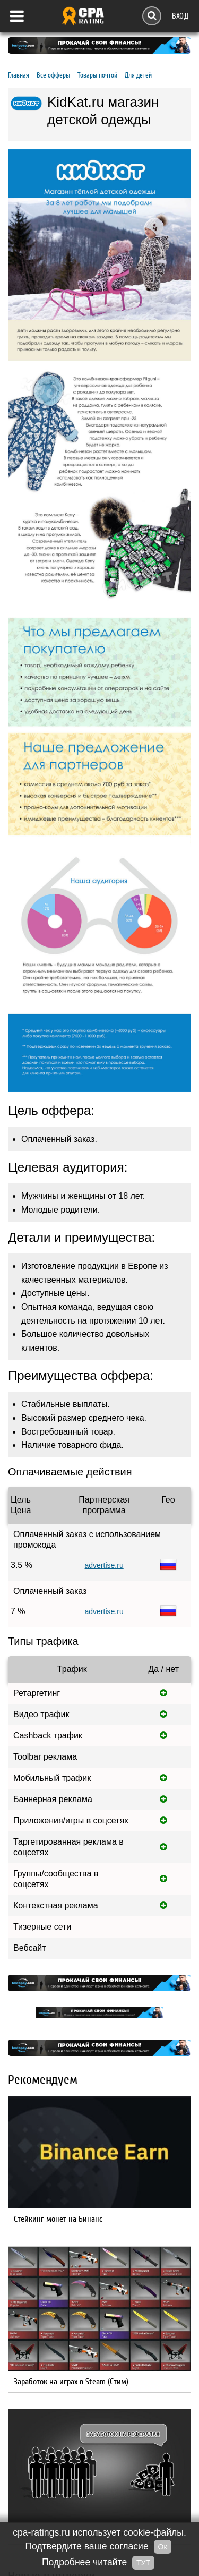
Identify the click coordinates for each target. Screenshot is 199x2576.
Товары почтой (97, 75)
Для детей (138, 75)
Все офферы (53, 75)
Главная (18, 75)
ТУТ (143, 2562)
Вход (180, 15)
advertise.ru (104, 1565)
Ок (162, 2547)
